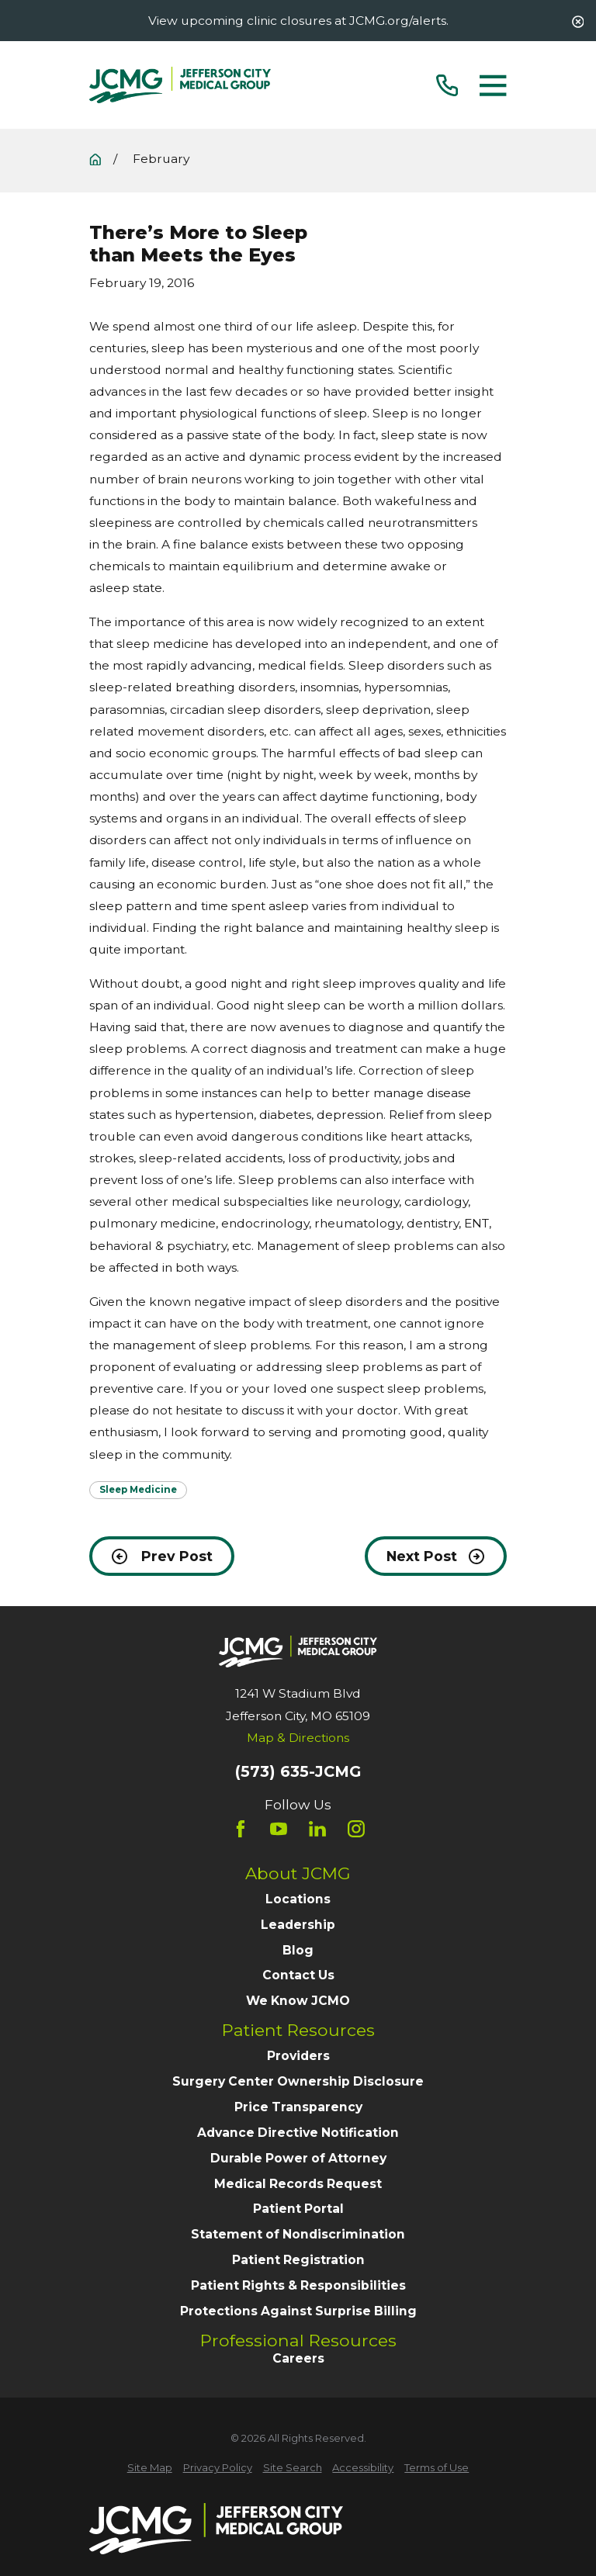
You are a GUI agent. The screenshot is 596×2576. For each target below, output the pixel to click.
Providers (298, 2055)
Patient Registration (298, 2259)
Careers (298, 2358)
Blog (298, 1950)
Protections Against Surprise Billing (298, 2311)
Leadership (298, 1924)
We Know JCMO (298, 2000)
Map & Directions (298, 1737)
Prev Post (162, 1556)
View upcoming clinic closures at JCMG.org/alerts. (298, 20)
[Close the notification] (578, 22)
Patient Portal (298, 2208)
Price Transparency (298, 2107)
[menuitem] (149, 2468)
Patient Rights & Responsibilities (298, 2285)
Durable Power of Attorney (298, 2158)
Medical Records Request (298, 2183)
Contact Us (298, 1975)
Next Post (435, 1556)
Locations (298, 1899)
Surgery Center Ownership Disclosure (298, 2081)
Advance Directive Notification (298, 2132)
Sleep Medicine (138, 1489)
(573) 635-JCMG (298, 1772)
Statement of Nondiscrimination (298, 2234)
